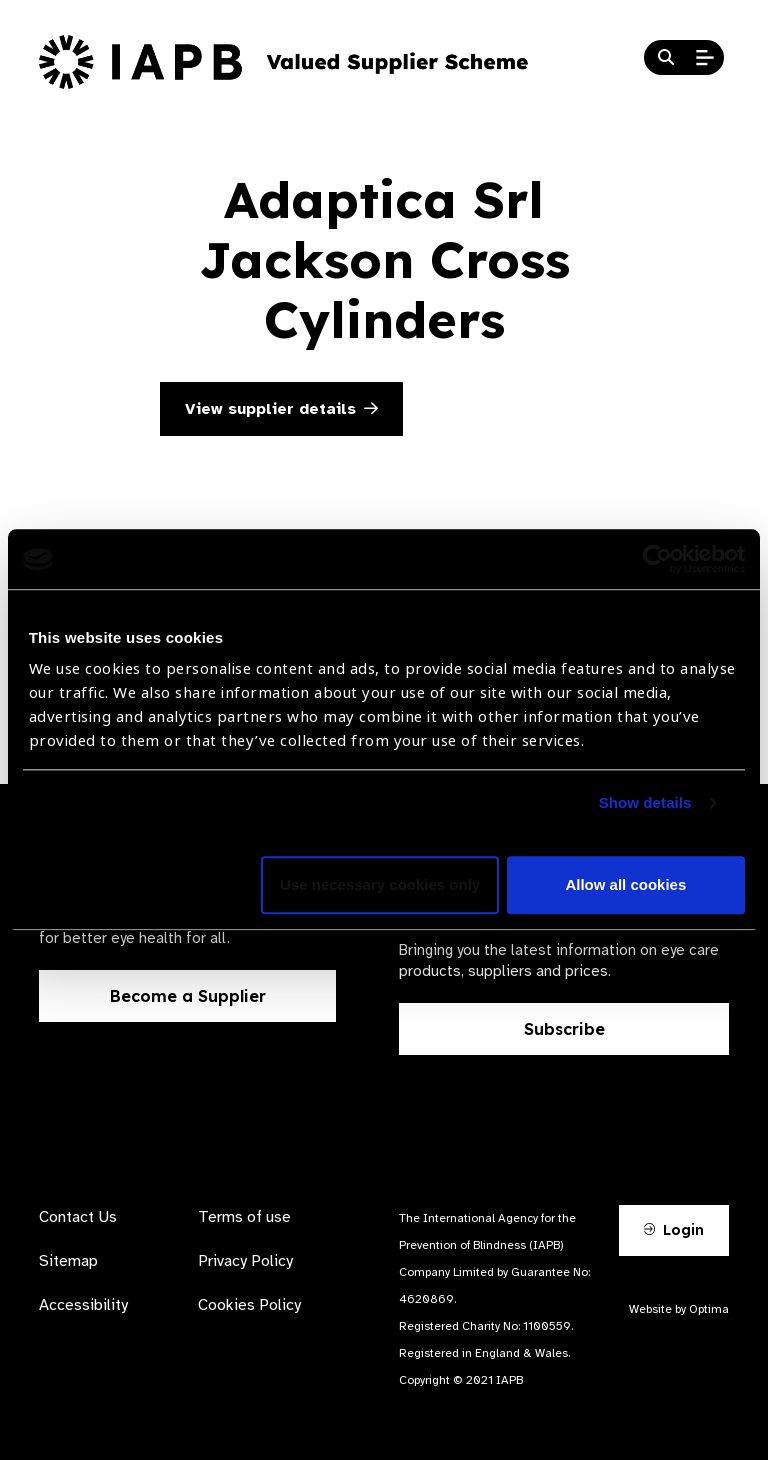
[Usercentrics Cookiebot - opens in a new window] (657, 559)
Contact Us (78, 1217)
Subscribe (564, 1029)
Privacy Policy (245, 1261)
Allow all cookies (625, 885)
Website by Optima (679, 1309)
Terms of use (244, 1217)
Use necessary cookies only (380, 885)
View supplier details (281, 409)
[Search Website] (666, 58)
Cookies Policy (249, 1305)
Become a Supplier (188, 996)
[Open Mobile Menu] (705, 58)
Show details (645, 803)
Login (674, 1230)
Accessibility (83, 1305)
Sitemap (68, 1261)
